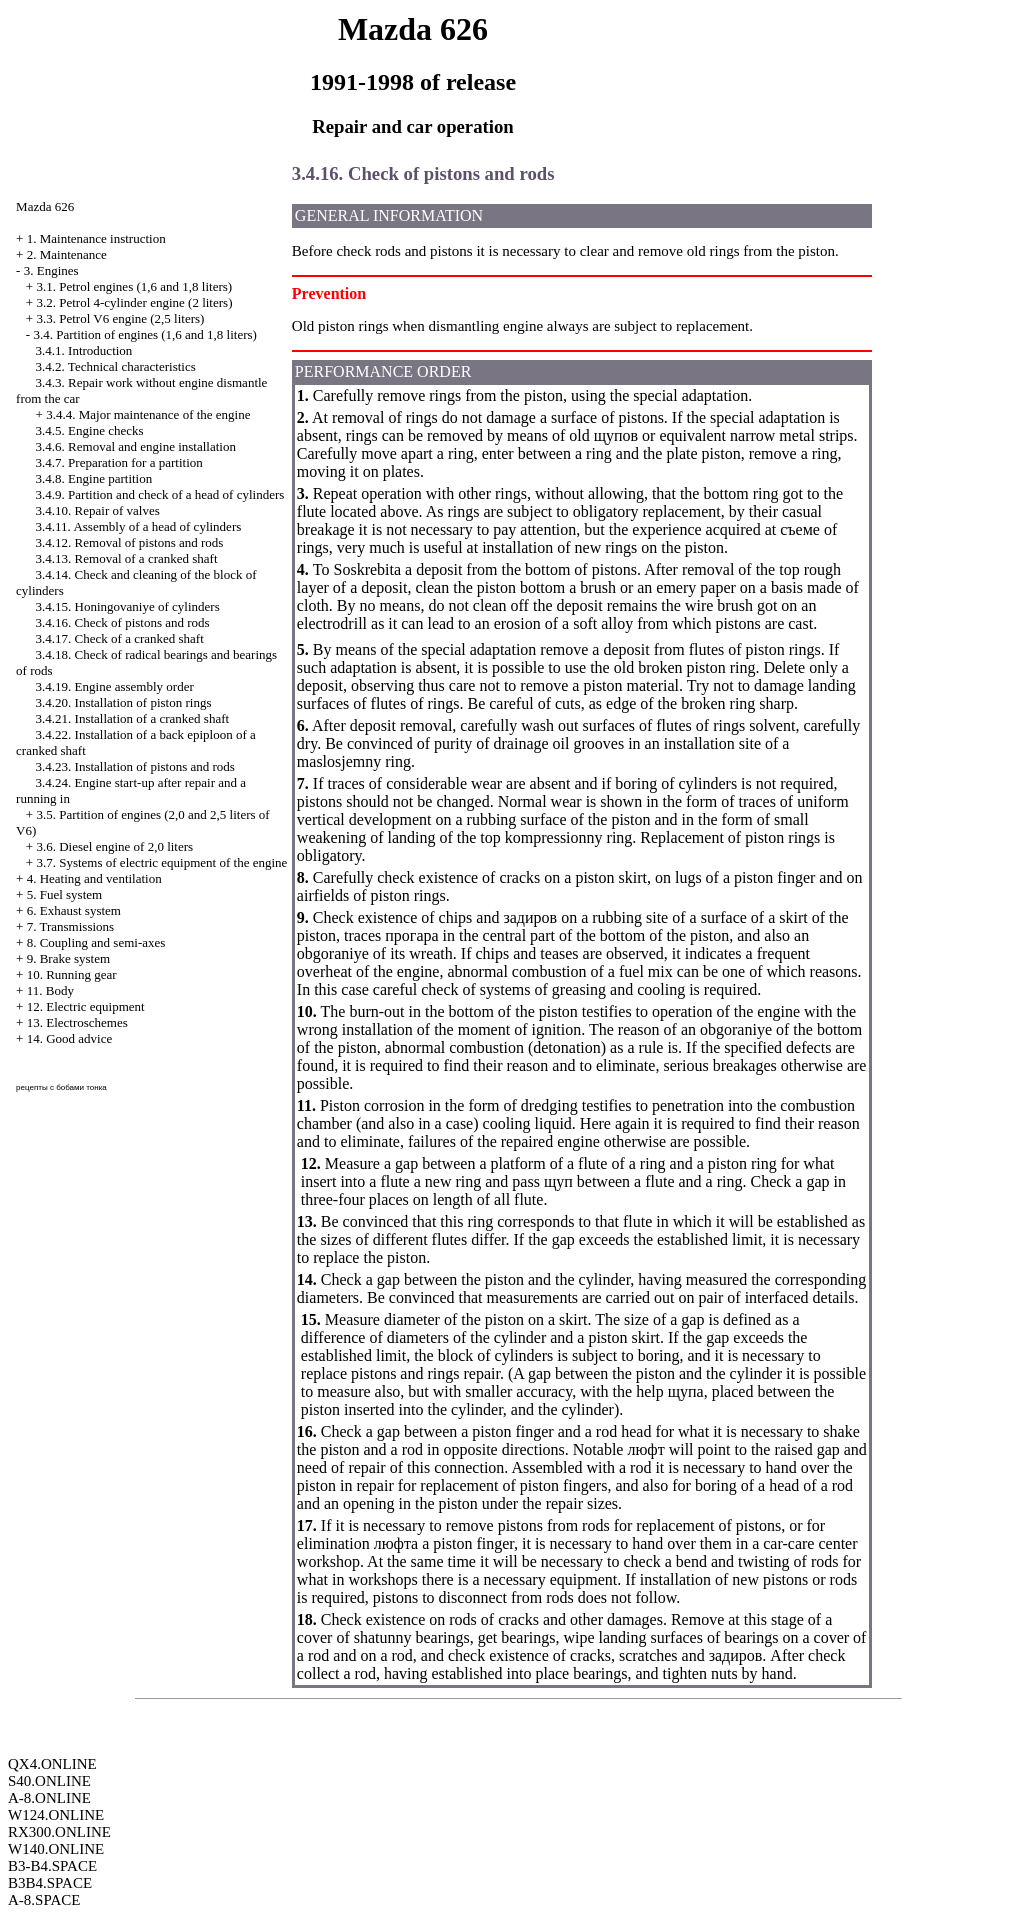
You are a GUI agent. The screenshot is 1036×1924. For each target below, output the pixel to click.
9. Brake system (68, 958)
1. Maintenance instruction (96, 238)
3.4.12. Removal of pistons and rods (130, 542)
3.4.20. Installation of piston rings (124, 702)
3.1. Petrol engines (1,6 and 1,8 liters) (134, 286)
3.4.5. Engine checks (90, 430)
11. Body (50, 990)
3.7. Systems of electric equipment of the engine (161, 862)
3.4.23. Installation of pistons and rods (135, 766)
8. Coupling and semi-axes (96, 942)
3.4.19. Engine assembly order (115, 686)
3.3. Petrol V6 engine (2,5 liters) (120, 318)
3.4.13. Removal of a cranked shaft (127, 558)
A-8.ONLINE (49, 1798)
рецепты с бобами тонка (61, 1087)
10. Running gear (72, 974)
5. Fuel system (64, 894)
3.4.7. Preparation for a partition (119, 462)
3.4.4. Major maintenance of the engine (148, 414)
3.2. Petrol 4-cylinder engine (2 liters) (134, 302)
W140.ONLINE (56, 1849)
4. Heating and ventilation (94, 878)
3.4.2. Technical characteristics (116, 366)
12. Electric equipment (86, 1006)
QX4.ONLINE (52, 1764)
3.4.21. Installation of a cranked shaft (133, 718)
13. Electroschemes (77, 1022)
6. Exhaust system (74, 910)
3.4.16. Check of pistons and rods (123, 622)
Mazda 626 (45, 206)
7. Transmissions (70, 926)
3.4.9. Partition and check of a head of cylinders (160, 494)
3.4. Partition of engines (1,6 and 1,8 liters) (145, 334)
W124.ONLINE (56, 1815)
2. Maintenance (67, 254)
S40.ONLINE (49, 1781)
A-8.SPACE (44, 1900)
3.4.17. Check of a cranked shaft (120, 638)
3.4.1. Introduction (84, 350)
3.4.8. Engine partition (94, 478)
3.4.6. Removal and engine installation (136, 446)
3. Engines (51, 270)
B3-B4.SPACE (52, 1866)
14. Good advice (70, 1038)
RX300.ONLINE (59, 1832)
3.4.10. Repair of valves (98, 510)
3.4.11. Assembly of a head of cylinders (139, 526)
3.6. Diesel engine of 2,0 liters (114, 846)
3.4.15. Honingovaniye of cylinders (128, 606)
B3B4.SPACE (50, 1883)
